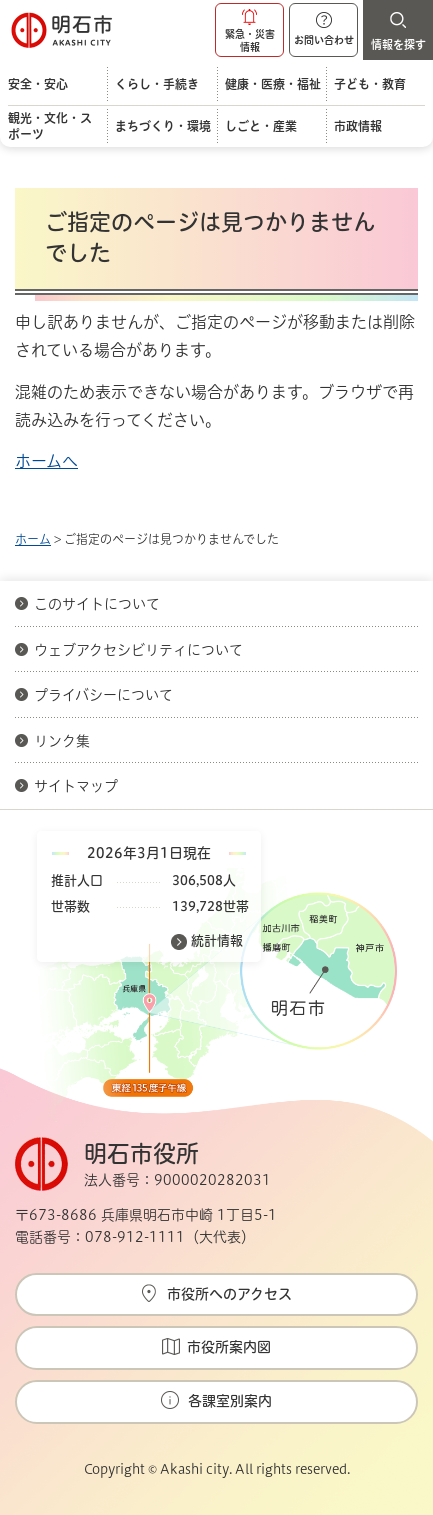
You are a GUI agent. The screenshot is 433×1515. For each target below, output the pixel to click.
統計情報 (217, 940)
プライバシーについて (103, 695)
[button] (249, 30)
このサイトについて (97, 604)
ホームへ (46, 461)
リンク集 (62, 741)
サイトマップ (76, 786)
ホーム (33, 539)
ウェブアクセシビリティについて (138, 650)
